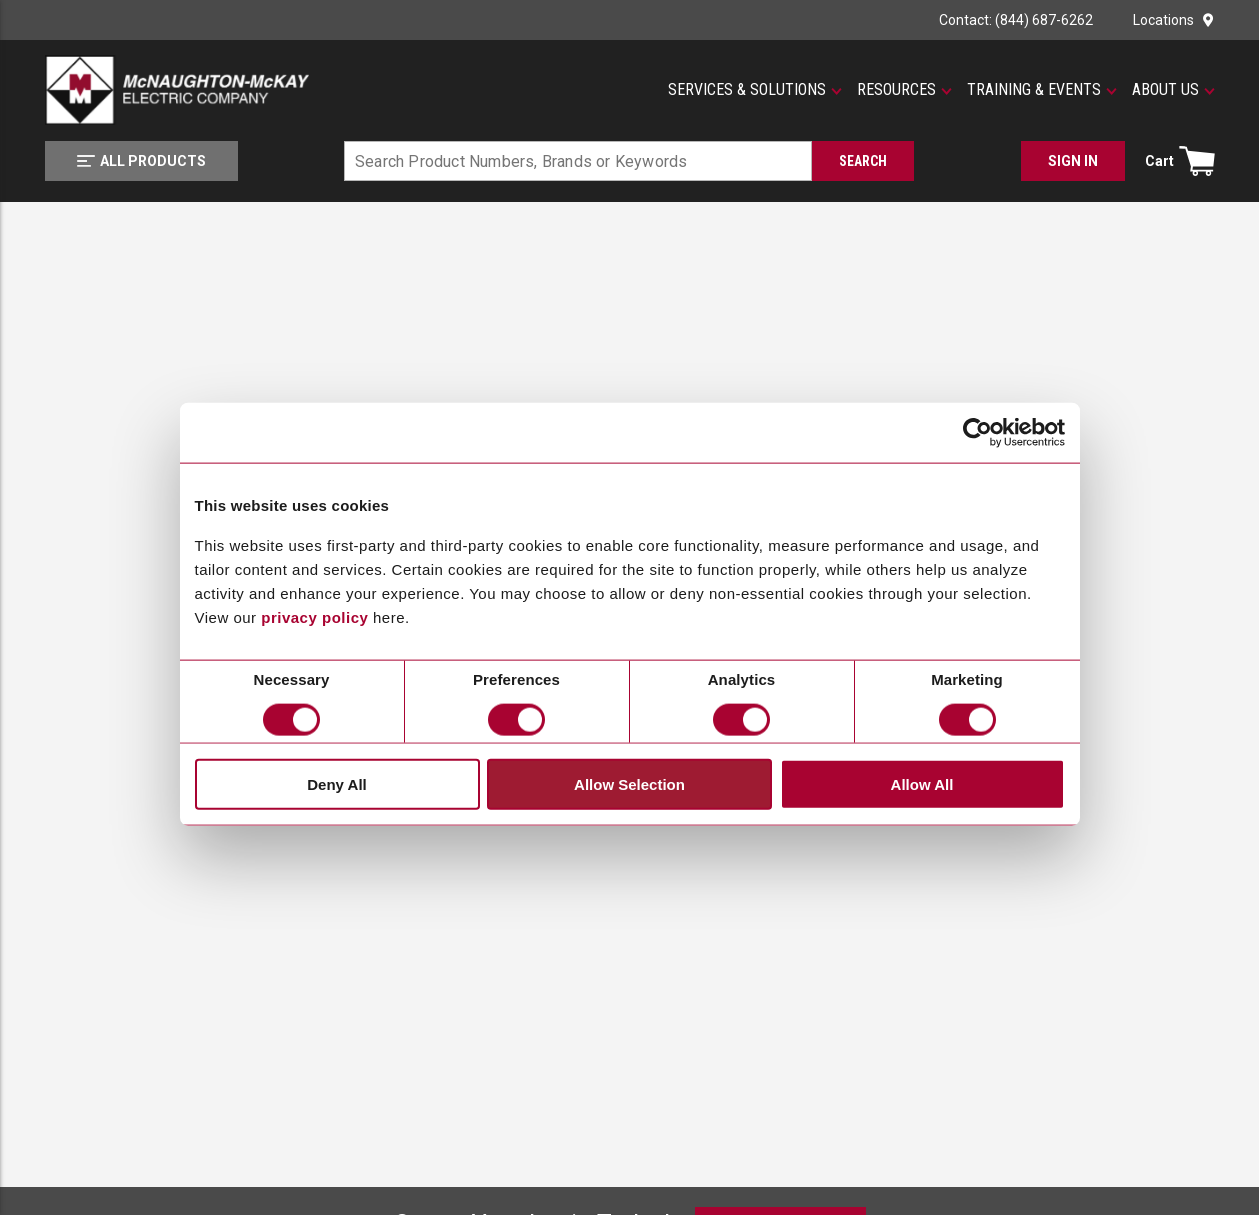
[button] (755, 90)
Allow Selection (629, 783)
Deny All (336, 783)
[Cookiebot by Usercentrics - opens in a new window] (977, 432)
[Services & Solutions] (755, 90)
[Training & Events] (1042, 90)
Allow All (922, 783)
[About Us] (1173, 90)
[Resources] (904, 90)
